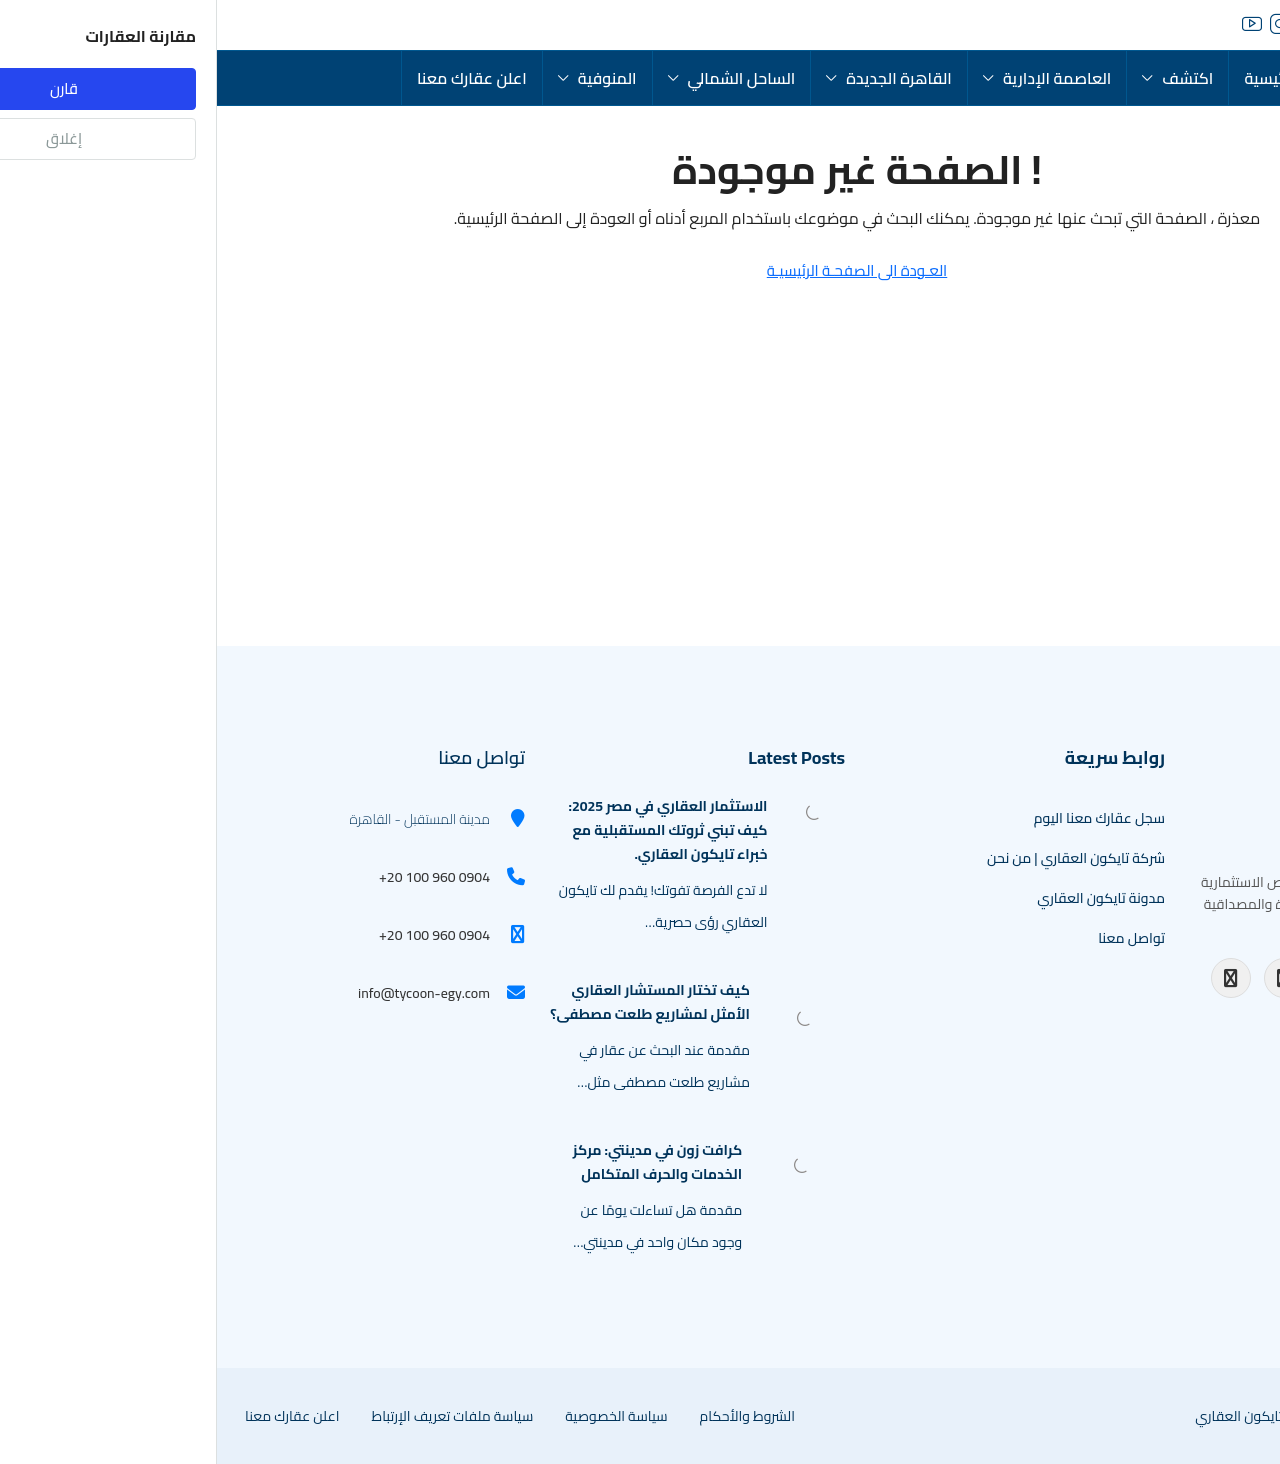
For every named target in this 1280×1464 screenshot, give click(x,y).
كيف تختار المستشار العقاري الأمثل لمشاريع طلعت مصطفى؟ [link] (433, 1002)
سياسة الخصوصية (399, 1416)
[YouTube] (1120, 978)
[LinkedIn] (1173, 978)
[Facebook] (1014, 978)
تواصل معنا (914, 938)
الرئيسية (1053, 78)
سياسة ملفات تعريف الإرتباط (235, 1416)
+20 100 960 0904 (217, 877)
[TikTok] (1093, 1018)
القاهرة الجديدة (682, 78)
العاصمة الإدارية (840, 78)
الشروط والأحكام (530, 1416)
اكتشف (970, 78)
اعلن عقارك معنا (255, 78)
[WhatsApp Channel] (1147, 1018)
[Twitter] (1226, 978)
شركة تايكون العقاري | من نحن (859, 858)
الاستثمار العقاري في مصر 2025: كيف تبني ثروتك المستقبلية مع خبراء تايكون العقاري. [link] (450, 830)
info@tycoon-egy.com (207, 993)
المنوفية (390, 78)
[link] (597, 810)
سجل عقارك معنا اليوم (882, 818)
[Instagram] (1067, 978)
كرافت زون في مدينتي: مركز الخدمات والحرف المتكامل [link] (440, 1162)
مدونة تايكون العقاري (884, 898)
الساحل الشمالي (525, 78)
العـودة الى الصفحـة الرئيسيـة (640, 270)
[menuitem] (98, 25)
